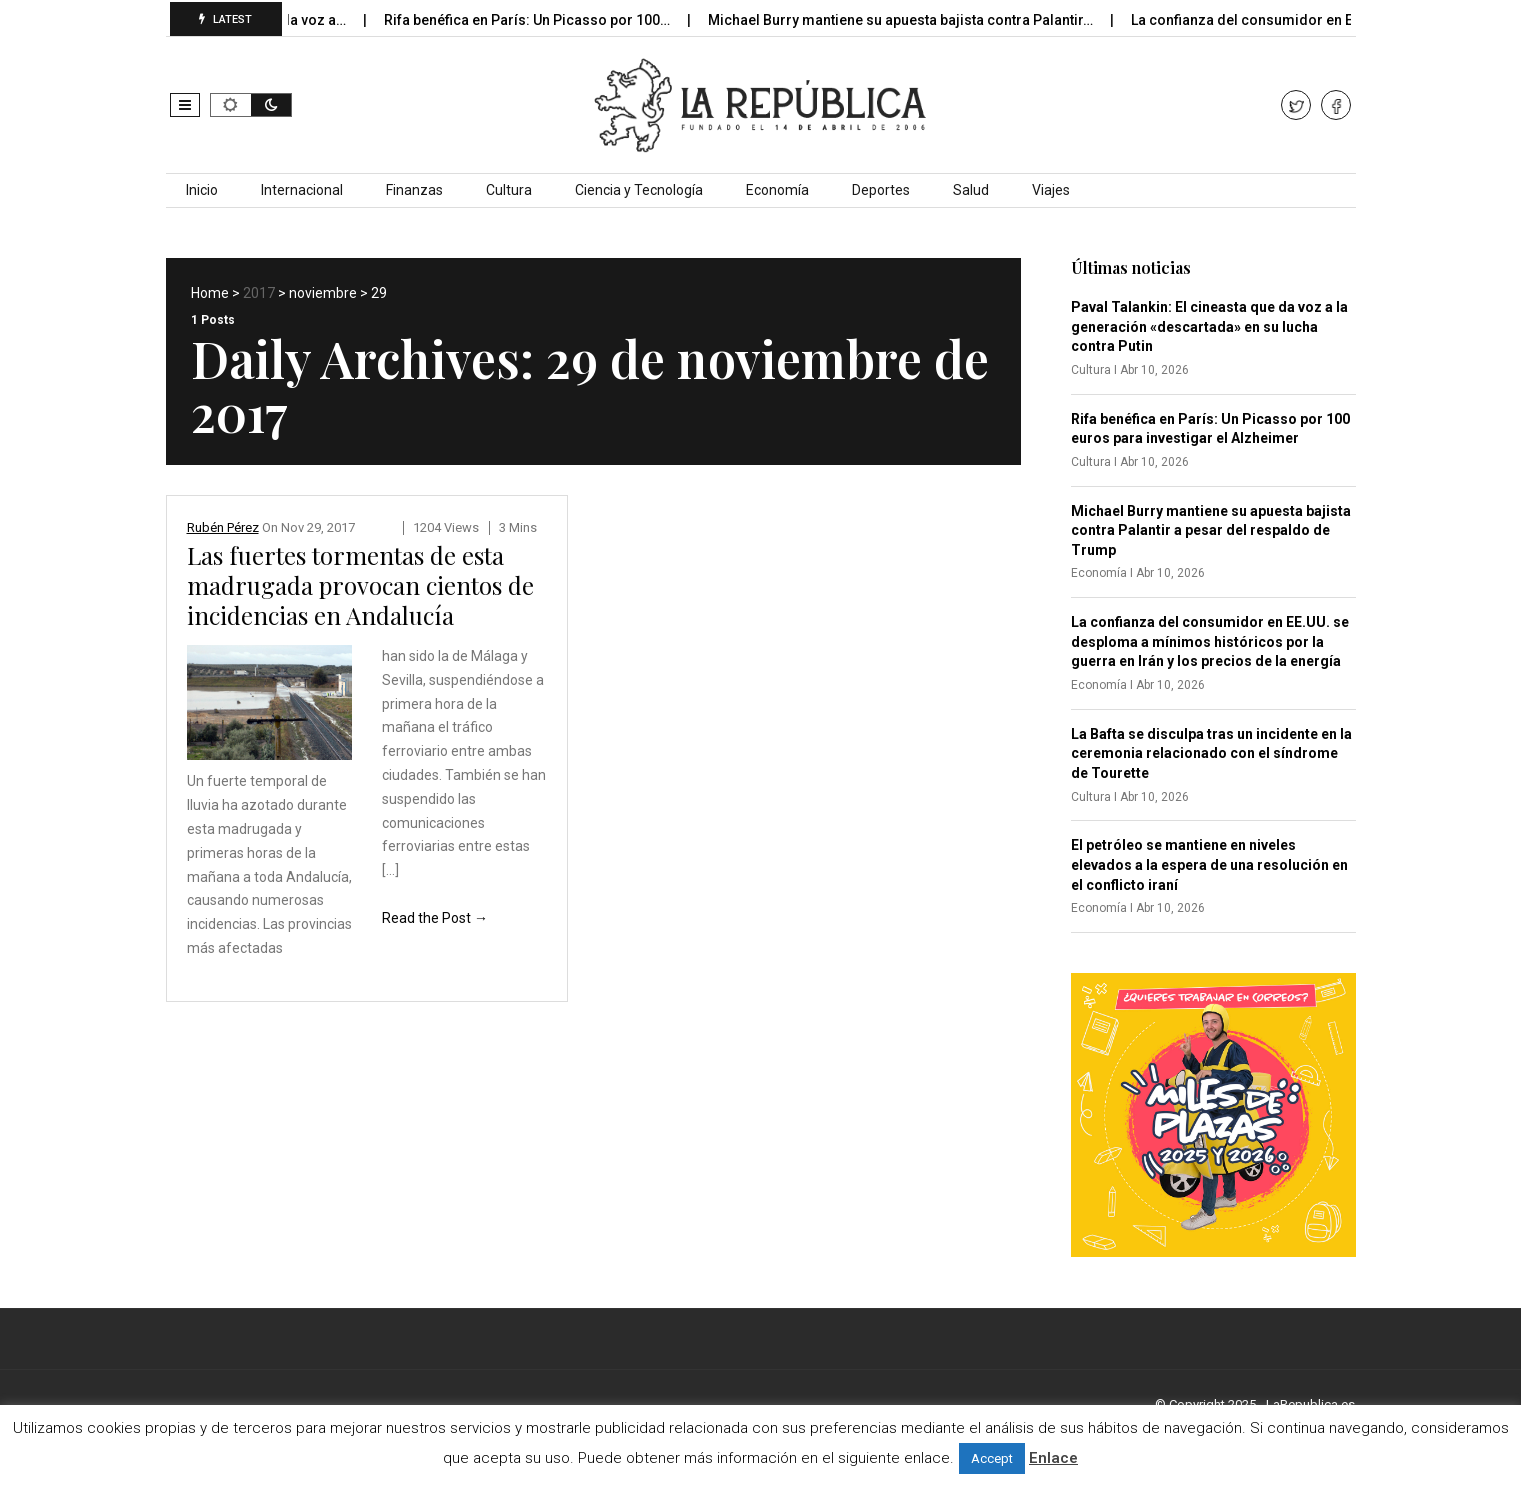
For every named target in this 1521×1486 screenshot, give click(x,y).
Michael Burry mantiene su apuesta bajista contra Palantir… (927, 20)
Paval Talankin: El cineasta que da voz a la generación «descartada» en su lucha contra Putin (1209, 326)
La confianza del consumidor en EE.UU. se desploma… (1335, 20)
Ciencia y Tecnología (639, 190)
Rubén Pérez (223, 527)
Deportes (881, 190)
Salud (971, 190)
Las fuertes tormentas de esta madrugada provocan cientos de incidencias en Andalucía (360, 585)
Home (210, 293)
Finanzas (414, 190)
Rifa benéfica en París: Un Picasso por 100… (553, 20)
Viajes (1051, 190)
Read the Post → (435, 918)
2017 (259, 293)
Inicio (202, 190)
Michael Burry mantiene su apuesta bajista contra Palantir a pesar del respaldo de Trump (1211, 530)
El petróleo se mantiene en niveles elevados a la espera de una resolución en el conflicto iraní (1209, 864)
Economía (777, 190)
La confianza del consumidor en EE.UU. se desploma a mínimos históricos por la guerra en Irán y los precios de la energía (1210, 641)
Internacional (302, 190)
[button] (185, 105)
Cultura (509, 190)
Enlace (1053, 1458)
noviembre (323, 293)
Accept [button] (992, 1458)
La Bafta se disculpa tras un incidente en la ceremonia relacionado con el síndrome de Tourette (1211, 753)
